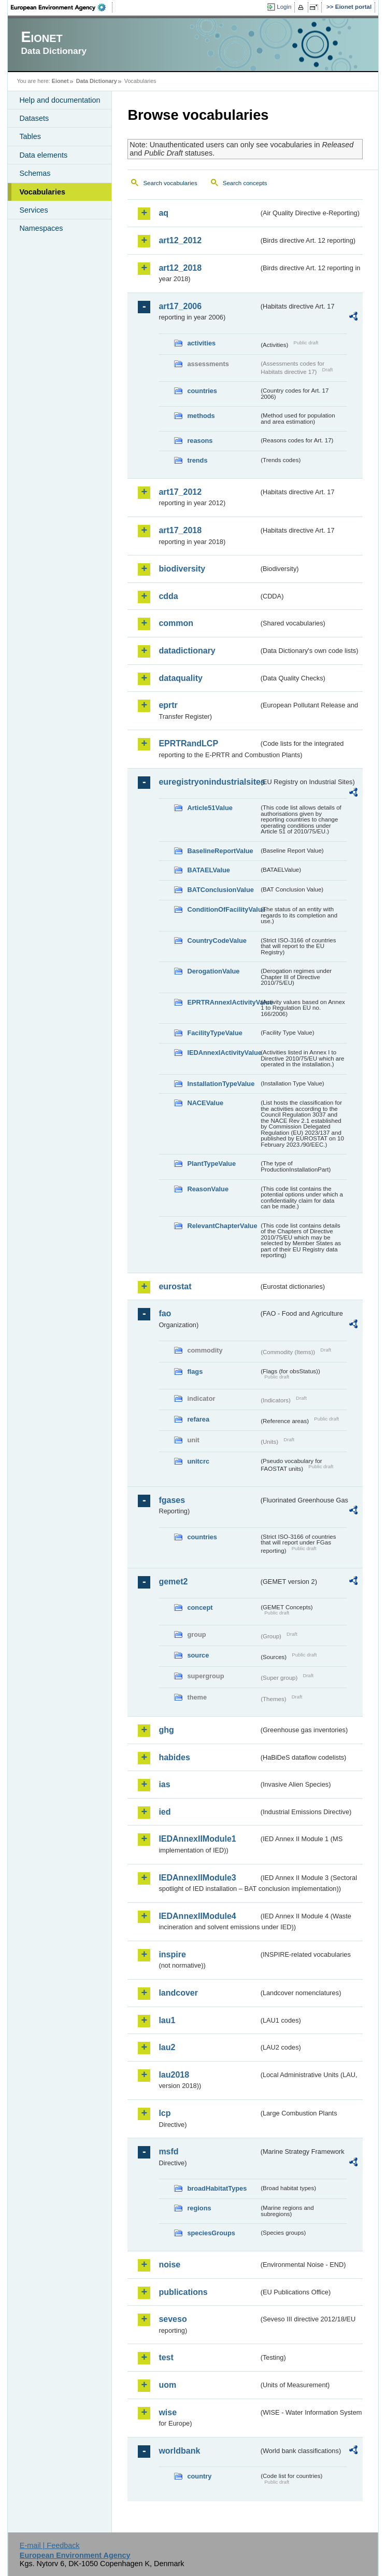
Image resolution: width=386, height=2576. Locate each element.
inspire (172, 1954)
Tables (30, 136)
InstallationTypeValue (220, 1084)
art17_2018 (180, 530)
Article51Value (210, 808)
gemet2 (173, 1581)
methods (201, 416)
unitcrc (198, 1461)
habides (174, 1757)
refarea (198, 1419)
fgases (172, 1500)
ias (164, 1784)
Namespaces (41, 228)
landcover (178, 1992)
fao (165, 1313)
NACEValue (205, 1103)
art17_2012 (180, 492)
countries (202, 391)
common (176, 623)
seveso (173, 2319)
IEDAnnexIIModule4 (197, 1916)
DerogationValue (213, 971)
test (166, 2357)
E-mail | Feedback (50, 2545)
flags (195, 1371)
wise (168, 2412)
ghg (166, 1729)
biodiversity (182, 568)
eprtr (168, 705)
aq (163, 212)
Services (33, 210)
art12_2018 (180, 267)
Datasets (34, 118)
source (198, 1655)
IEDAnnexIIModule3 (197, 1877)
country (199, 2476)
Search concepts (245, 183)
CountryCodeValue (216, 940)
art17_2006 (180, 306)
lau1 (167, 2020)
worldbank (179, 2450)
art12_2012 (180, 240)
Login (284, 7)
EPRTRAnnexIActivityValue (223, 1002)
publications (183, 2292)
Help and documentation (59, 100)
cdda (168, 596)
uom (167, 2384)
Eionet (60, 81)
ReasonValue (207, 1189)
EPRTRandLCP (188, 743)
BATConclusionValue (220, 890)
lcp (164, 2113)
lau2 (167, 2047)
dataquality (180, 678)
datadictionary (187, 650)
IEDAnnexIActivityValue (223, 1052)
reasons (199, 440)
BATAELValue (208, 870)
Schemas (34, 173)
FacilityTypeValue (214, 1033)
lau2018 (174, 2074)
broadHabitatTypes (217, 2188)
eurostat (175, 1286)
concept (199, 1607)
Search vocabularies (170, 183)
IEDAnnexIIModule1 (197, 1838)
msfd (168, 2151)
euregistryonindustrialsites (209, 781)
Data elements (43, 155)
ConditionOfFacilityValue (223, 909)
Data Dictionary (96, 81)
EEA (61, 7)
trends (197, 460)
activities (201, 343)
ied (164, 1811)
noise (169, 2264)
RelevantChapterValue (222, 1226)
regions (199, 2208)
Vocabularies (42, 192)
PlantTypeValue (211, 1163)
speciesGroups (211, 2233)
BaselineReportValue (220, 851)
